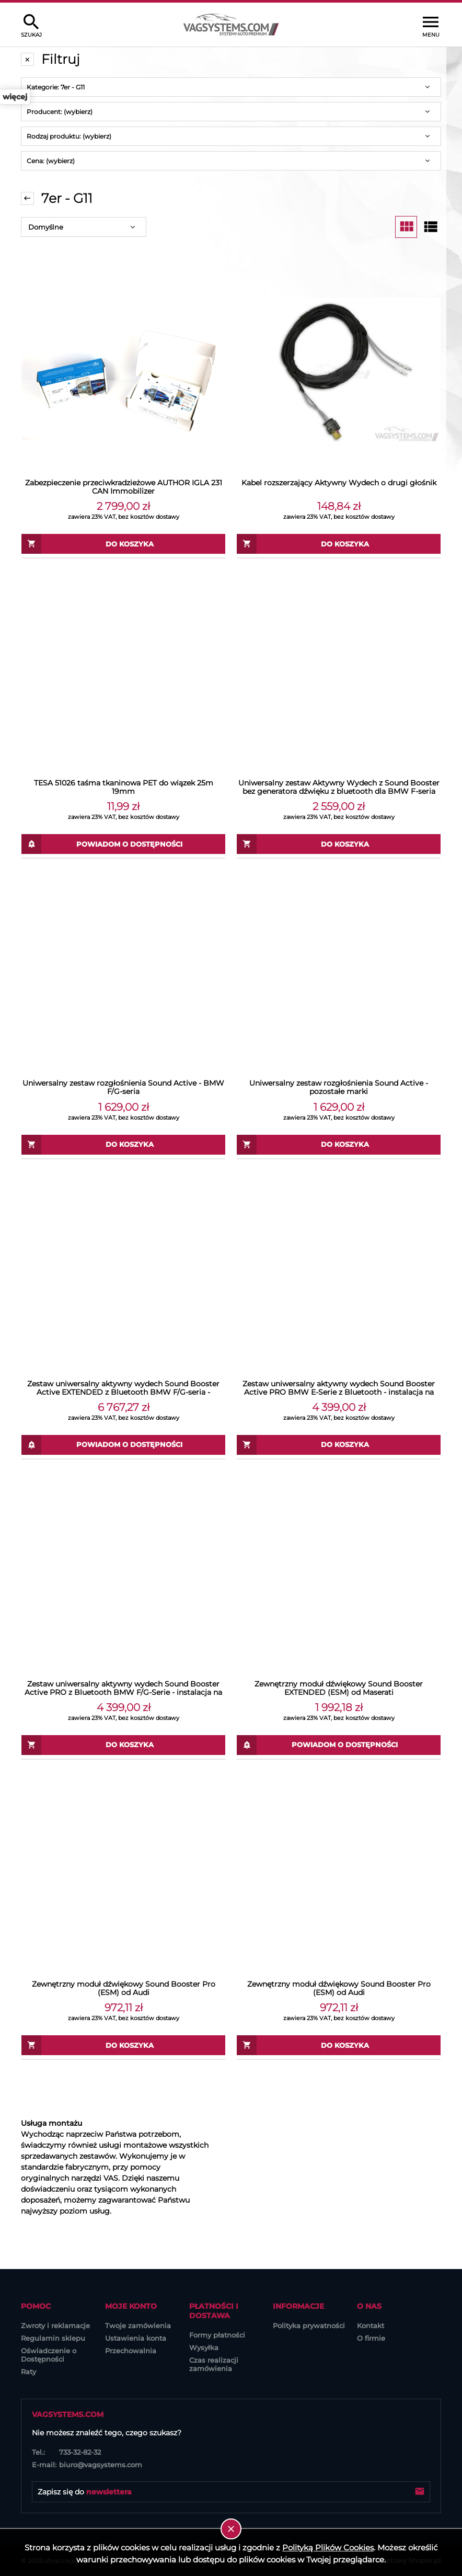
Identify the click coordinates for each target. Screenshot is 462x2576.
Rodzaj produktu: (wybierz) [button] (69, 136)
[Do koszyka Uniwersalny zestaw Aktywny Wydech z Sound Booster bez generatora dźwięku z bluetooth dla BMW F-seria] (339, 844)
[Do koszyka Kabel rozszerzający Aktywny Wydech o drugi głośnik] (339, 544)
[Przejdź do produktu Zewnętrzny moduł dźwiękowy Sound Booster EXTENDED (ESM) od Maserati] (339, 1572)
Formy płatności (217, 2335)
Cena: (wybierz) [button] (51, 161)
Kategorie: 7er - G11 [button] (56, 87)
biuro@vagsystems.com (87, 2464)
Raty (28, 2371)
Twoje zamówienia (138, 2325)
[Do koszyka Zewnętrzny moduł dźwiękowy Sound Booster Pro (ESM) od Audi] (123, 2045)
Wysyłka (203, 2347)
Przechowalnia (130, 2350)
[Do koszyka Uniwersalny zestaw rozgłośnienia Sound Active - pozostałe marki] (339, 1145)
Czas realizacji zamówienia (213, 2364)
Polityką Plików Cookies (328, 2547)
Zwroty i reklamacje (55, 2325)
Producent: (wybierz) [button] (60, 112)
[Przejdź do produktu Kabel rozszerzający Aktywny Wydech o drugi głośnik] (339, 371)
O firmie (371, 2338)
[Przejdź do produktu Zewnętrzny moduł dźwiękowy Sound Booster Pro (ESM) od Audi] (123, 1873)
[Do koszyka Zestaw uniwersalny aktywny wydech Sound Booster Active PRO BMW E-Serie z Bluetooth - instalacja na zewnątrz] (339, 1445)
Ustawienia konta (135, 2338)
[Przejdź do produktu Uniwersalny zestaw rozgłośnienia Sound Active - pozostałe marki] (339, 972)
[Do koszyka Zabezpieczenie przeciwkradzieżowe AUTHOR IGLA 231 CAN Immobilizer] (123, 544)
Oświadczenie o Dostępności (48, 2354)
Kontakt (370, 2325)
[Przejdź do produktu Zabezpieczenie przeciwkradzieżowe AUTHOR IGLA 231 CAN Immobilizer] (123, 371)
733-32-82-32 (66, 2452)
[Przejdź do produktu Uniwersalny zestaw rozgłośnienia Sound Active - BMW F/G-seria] (123, 972)
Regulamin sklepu (53, 2338)
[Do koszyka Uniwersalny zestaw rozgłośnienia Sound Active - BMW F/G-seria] (123, 1145)
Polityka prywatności (309, 2325)
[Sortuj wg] (83, 227)
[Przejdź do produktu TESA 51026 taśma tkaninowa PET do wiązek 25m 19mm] (123, 671)
